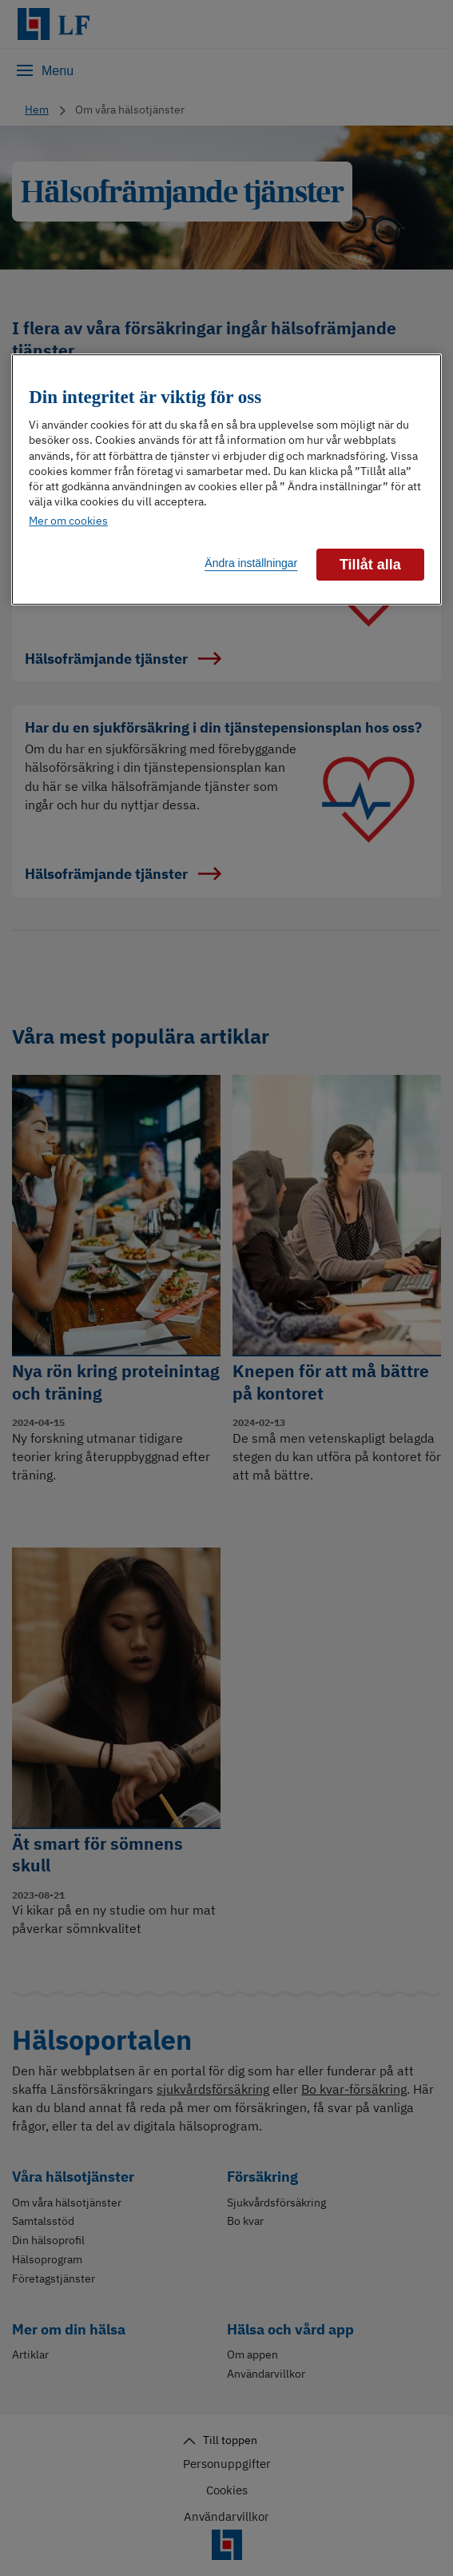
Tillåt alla (370, 565)
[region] (226, 479)
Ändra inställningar (251, 563)
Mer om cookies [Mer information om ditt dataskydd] (68, 520)
